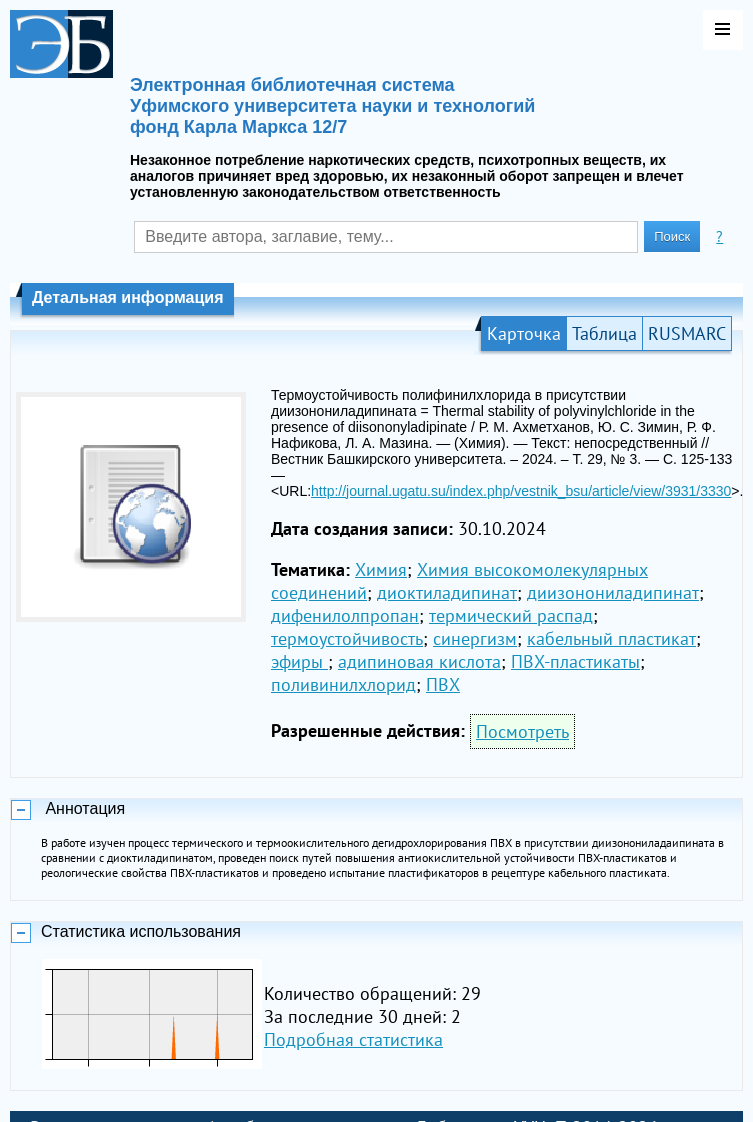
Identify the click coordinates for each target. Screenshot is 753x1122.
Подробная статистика (353, 1039)
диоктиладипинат (447, 592)
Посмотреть (522, 731)
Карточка (524, 333)
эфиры (299, 661)
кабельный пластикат (611, 638)
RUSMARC (687, 333)
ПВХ (443, 684)
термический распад (511, 615)
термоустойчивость (347, 638)
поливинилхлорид (343, 684)
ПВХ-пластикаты (575, 661)
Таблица (604, 333)
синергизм (475, 638)
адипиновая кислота (419, 661)
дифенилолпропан (345, 615)
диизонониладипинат (613, 592)
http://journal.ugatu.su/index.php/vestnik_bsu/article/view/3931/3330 (521, 491)
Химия (381, 569)
